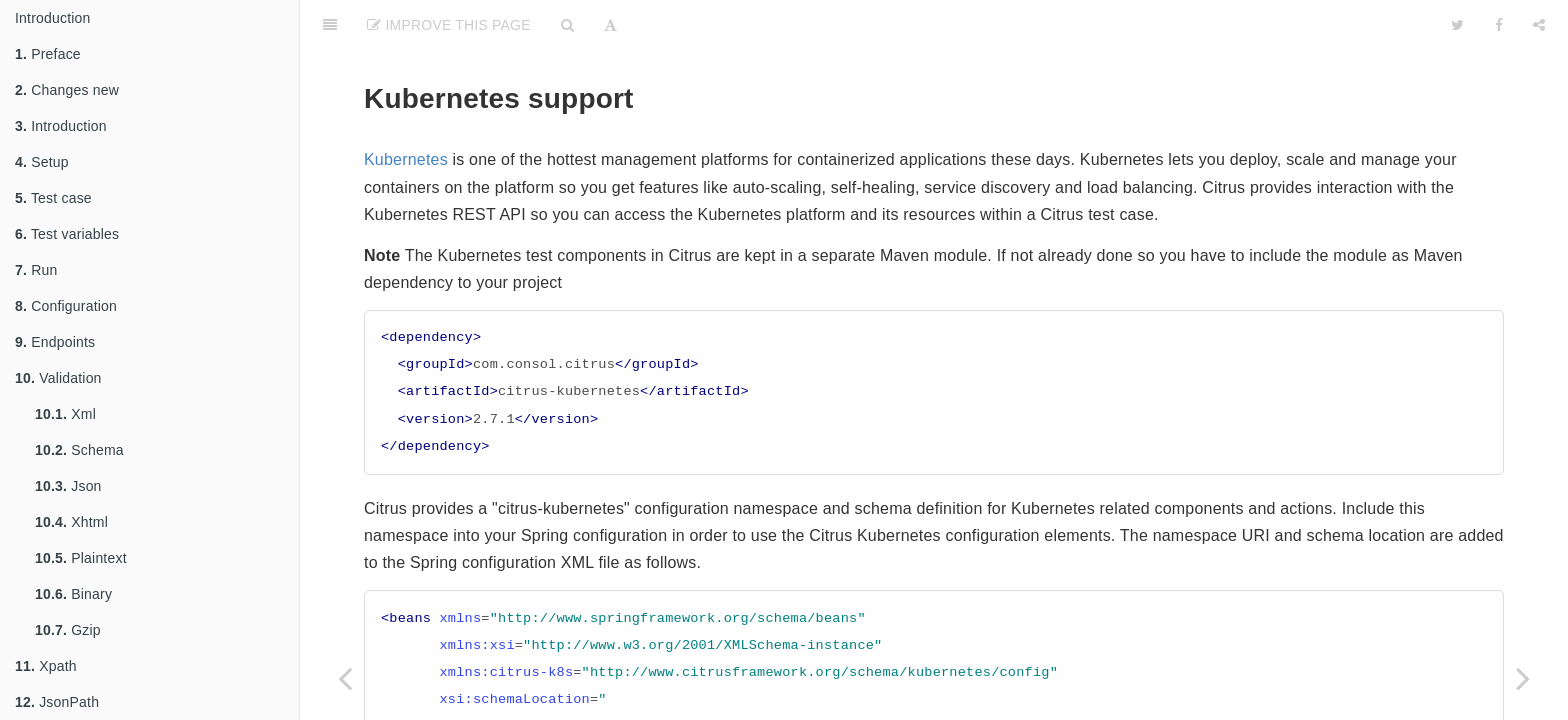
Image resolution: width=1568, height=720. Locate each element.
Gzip (68, 630)
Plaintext (81, 558)
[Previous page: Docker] (345, 677)
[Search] (567, 25)
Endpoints (55, 342)
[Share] (1539, 25)
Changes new (67, 90)
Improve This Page (449, 25)
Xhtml (71, 522)
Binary (73, 594)
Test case (53, 198)
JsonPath (57, 702)
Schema (79, 450)
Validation (58, 378)
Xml (65, 414)
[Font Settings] (610, 25)
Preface (48, 54)
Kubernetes (406, 159)
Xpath (46, 666)
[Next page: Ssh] (1523, 677)
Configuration (66, 306)
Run (36, 270)
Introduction (53, 18)
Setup (42, 162)
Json (68, 486)
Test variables (67, 234)
